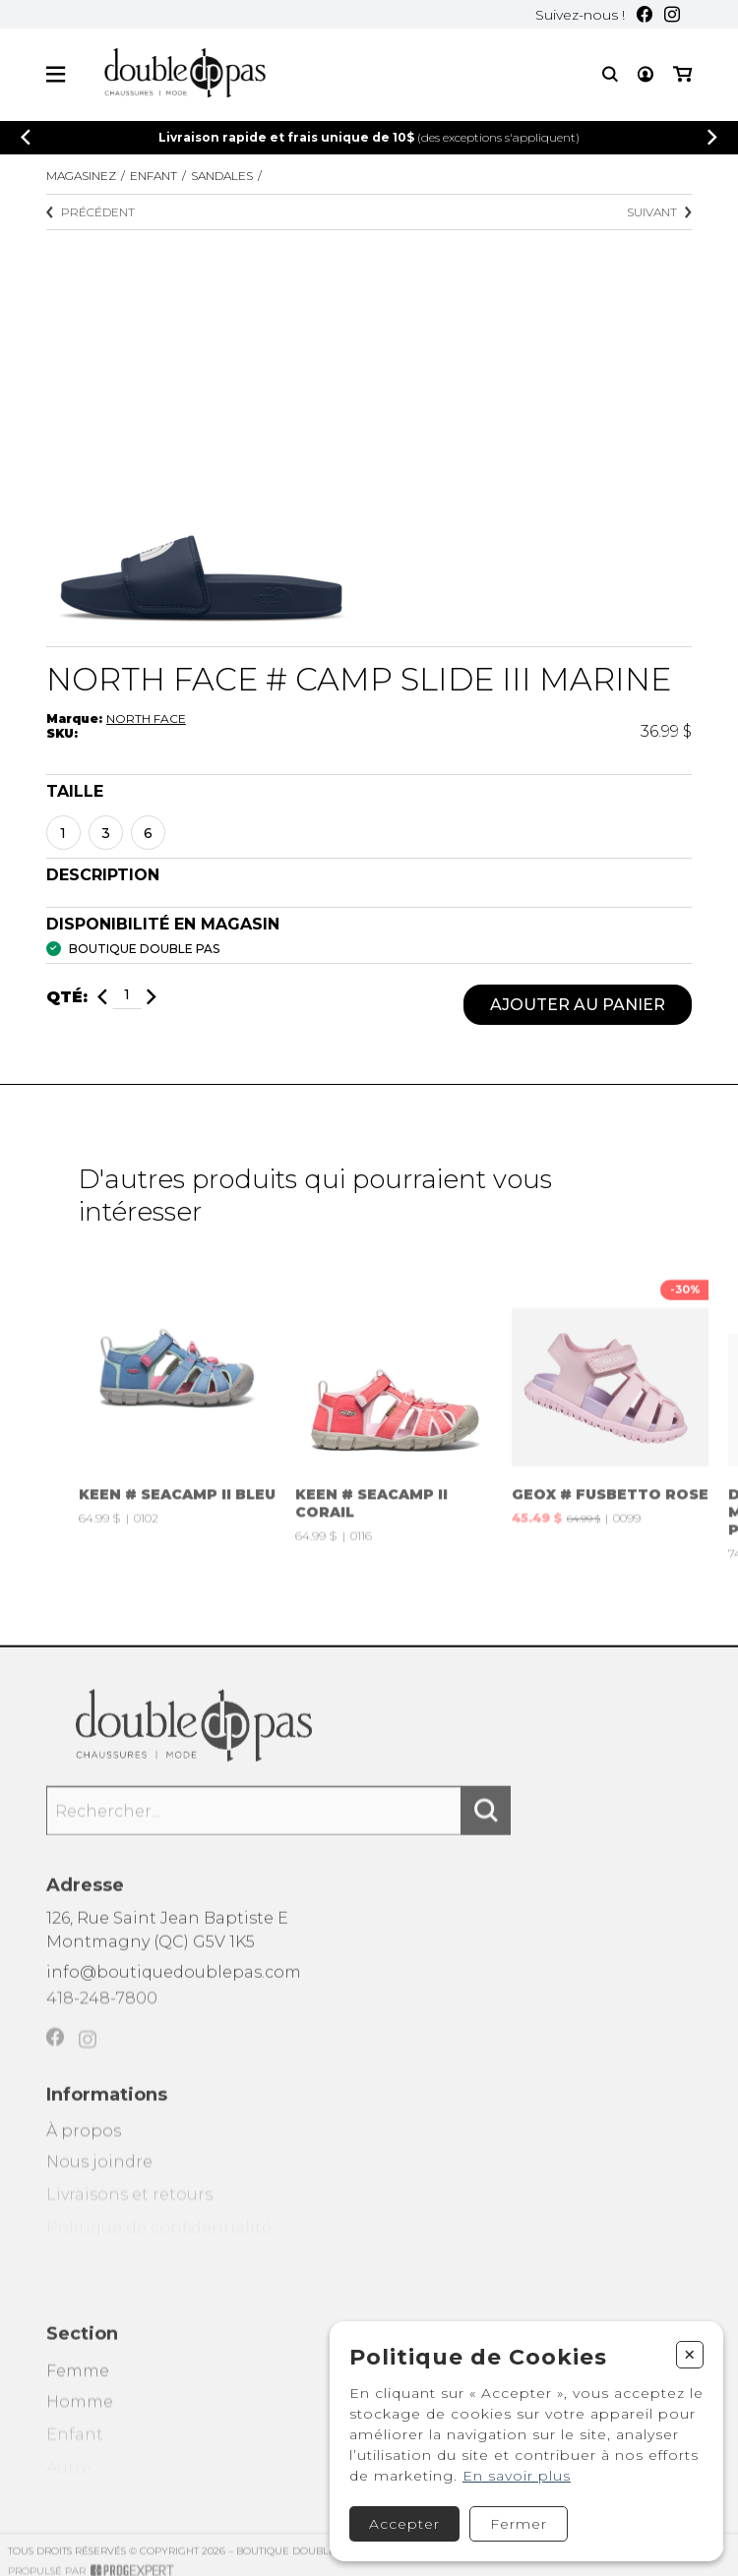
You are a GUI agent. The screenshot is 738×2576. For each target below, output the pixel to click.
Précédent (90, 212)
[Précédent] (26, 137)
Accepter (404, 2524)
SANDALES (222, 175)
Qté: (67, 997)
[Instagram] (672, 14)
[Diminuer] (102, 997)
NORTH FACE (146, 718)
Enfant (153, 175)
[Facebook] (644, 14)
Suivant (659, 212)
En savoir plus (516, 2476)
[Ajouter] (151, 997)
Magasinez (81, 175)
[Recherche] (610, 74)
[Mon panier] (682, 74)
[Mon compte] (645, 74)
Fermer (518, 2524)
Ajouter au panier (577, 1005)
